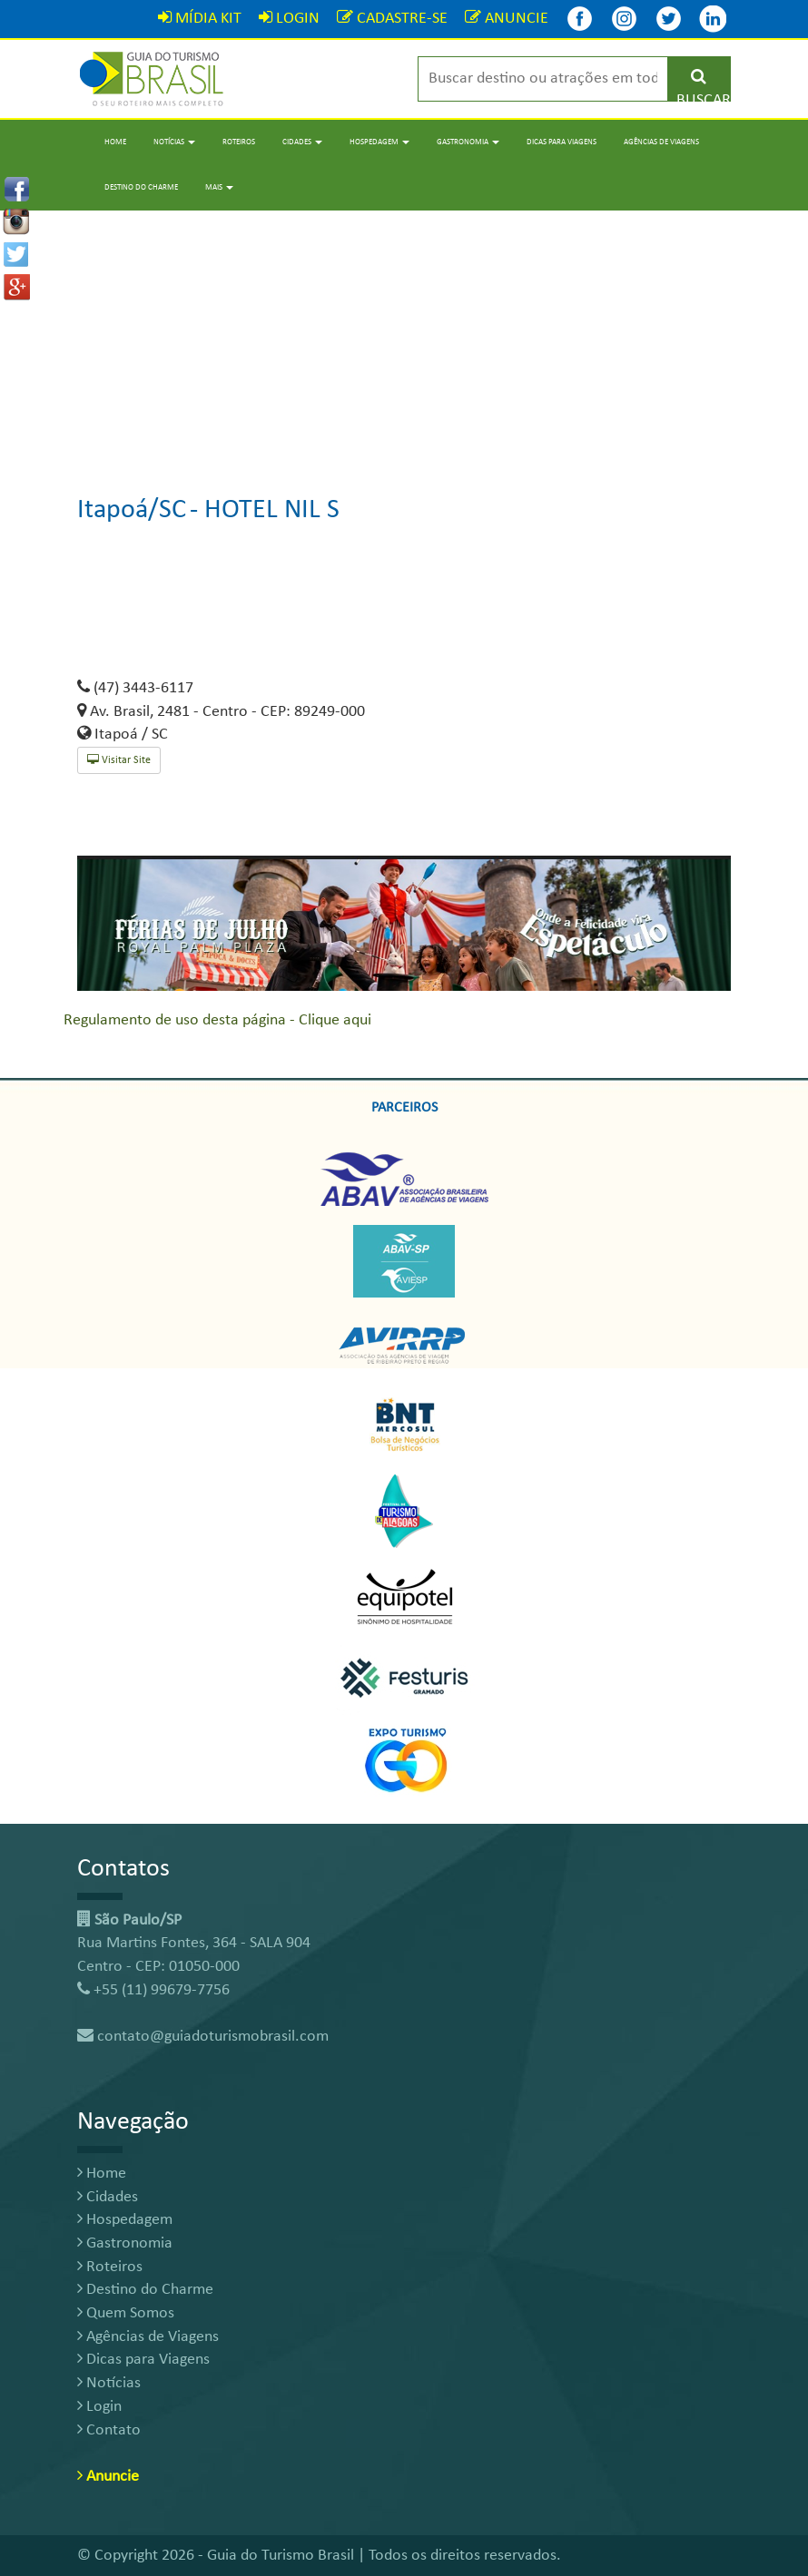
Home (115, 142)
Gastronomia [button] (468, 142)
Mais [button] (219, 187)
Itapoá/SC (131, 510)
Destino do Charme (141, 187)
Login (99, 2406)
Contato (109, 2430)
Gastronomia (124, 2243)
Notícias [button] (174, 142)
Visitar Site (119, 760)
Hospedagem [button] (379, 142)
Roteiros (238, 142)
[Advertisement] (404, 338)
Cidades (107, 2197)
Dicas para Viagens (561, 142)
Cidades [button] (302, 142)
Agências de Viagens (661, 142)
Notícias (109, 2383)
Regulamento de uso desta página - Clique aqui (217, 1020)
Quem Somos (125, 2313)
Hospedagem (124, 2219)
